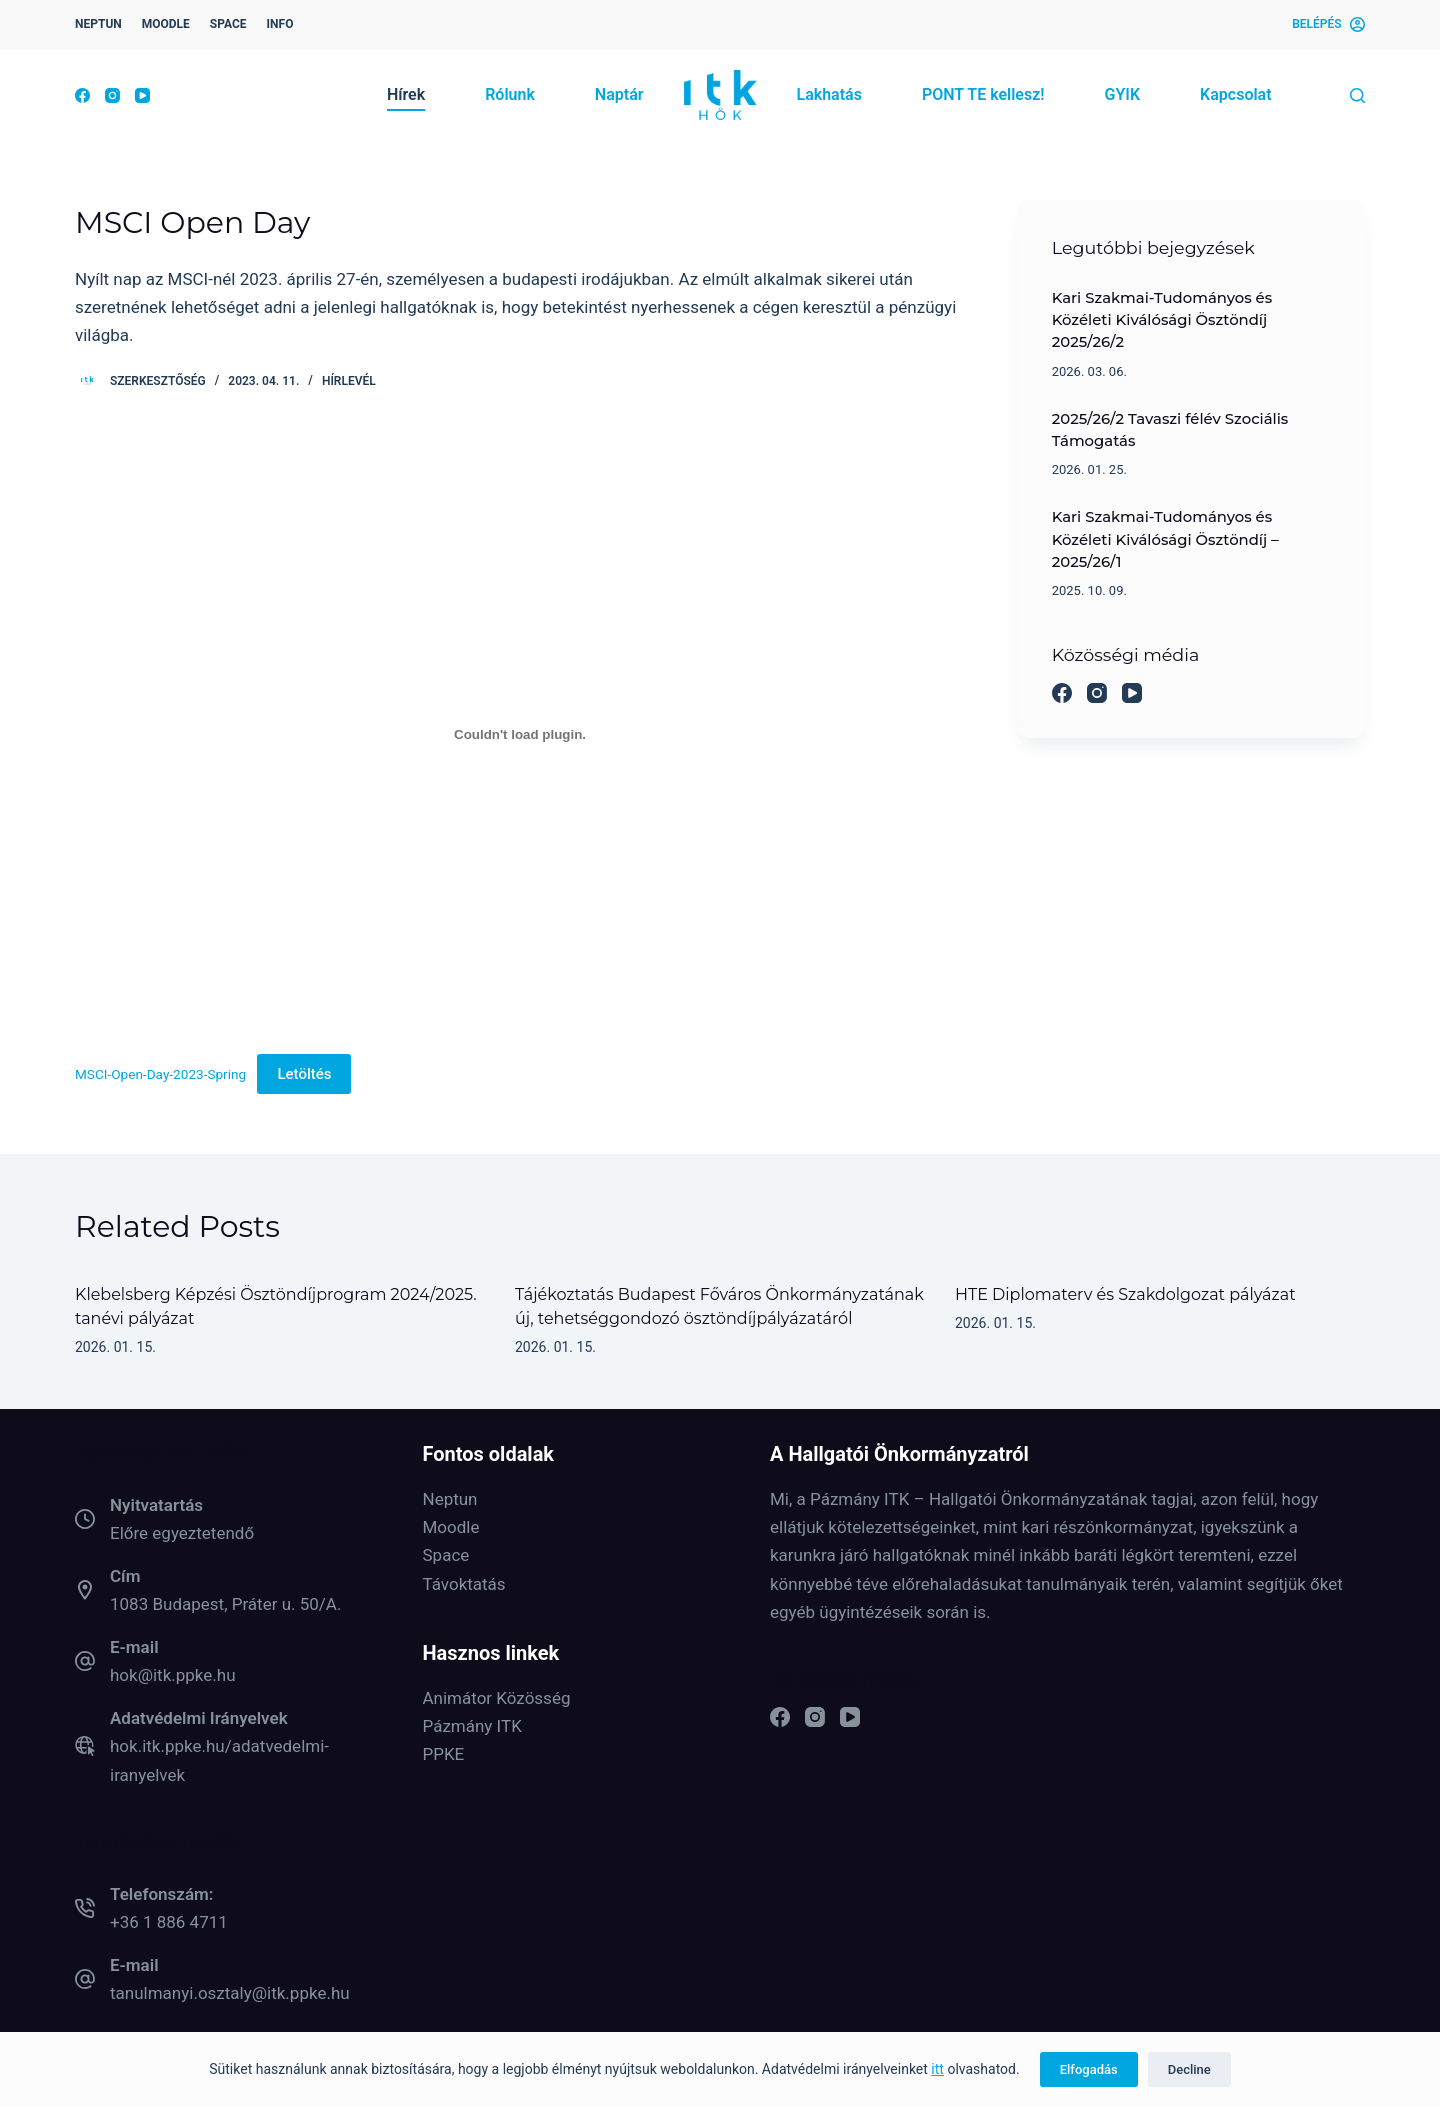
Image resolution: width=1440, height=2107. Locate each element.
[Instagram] (112, 95)
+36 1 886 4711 (169, 1922)
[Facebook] (82, 95)
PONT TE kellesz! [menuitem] (983, 94)
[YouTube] (142, 95)
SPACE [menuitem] (228, 24)
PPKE (444, 1754)
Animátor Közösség (497, 1698)
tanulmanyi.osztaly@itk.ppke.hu (230, 1993)
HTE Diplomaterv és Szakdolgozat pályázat (1125, 1294)
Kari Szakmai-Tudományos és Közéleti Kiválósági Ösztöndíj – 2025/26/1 (1165, 539)
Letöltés (304, 1074)
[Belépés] (1328, 25)
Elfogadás (1089, 2069)
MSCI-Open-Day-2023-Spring (160, 1074)
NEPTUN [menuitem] (98, 24)
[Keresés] (1357, 95)
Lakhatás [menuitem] (829, 94)
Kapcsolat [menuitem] (1235, 94)
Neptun (450, 1499)
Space (446, 1555)
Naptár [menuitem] (619, 94)
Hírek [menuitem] (406, 94)
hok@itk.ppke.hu (173, 1675)
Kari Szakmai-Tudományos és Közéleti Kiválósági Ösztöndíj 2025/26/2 (1162, 320)
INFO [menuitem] (280, 24)
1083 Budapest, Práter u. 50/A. (225, 1604)
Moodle (451, 1527)
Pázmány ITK (472, 1726)
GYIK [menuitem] (1122, 94)
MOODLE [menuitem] (166, 24)
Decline (1189, 2069)
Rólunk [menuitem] (510, 94)
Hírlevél (349, 381)
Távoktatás (464, 1584)
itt (937, 2069)
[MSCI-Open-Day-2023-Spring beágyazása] (520, 734)
